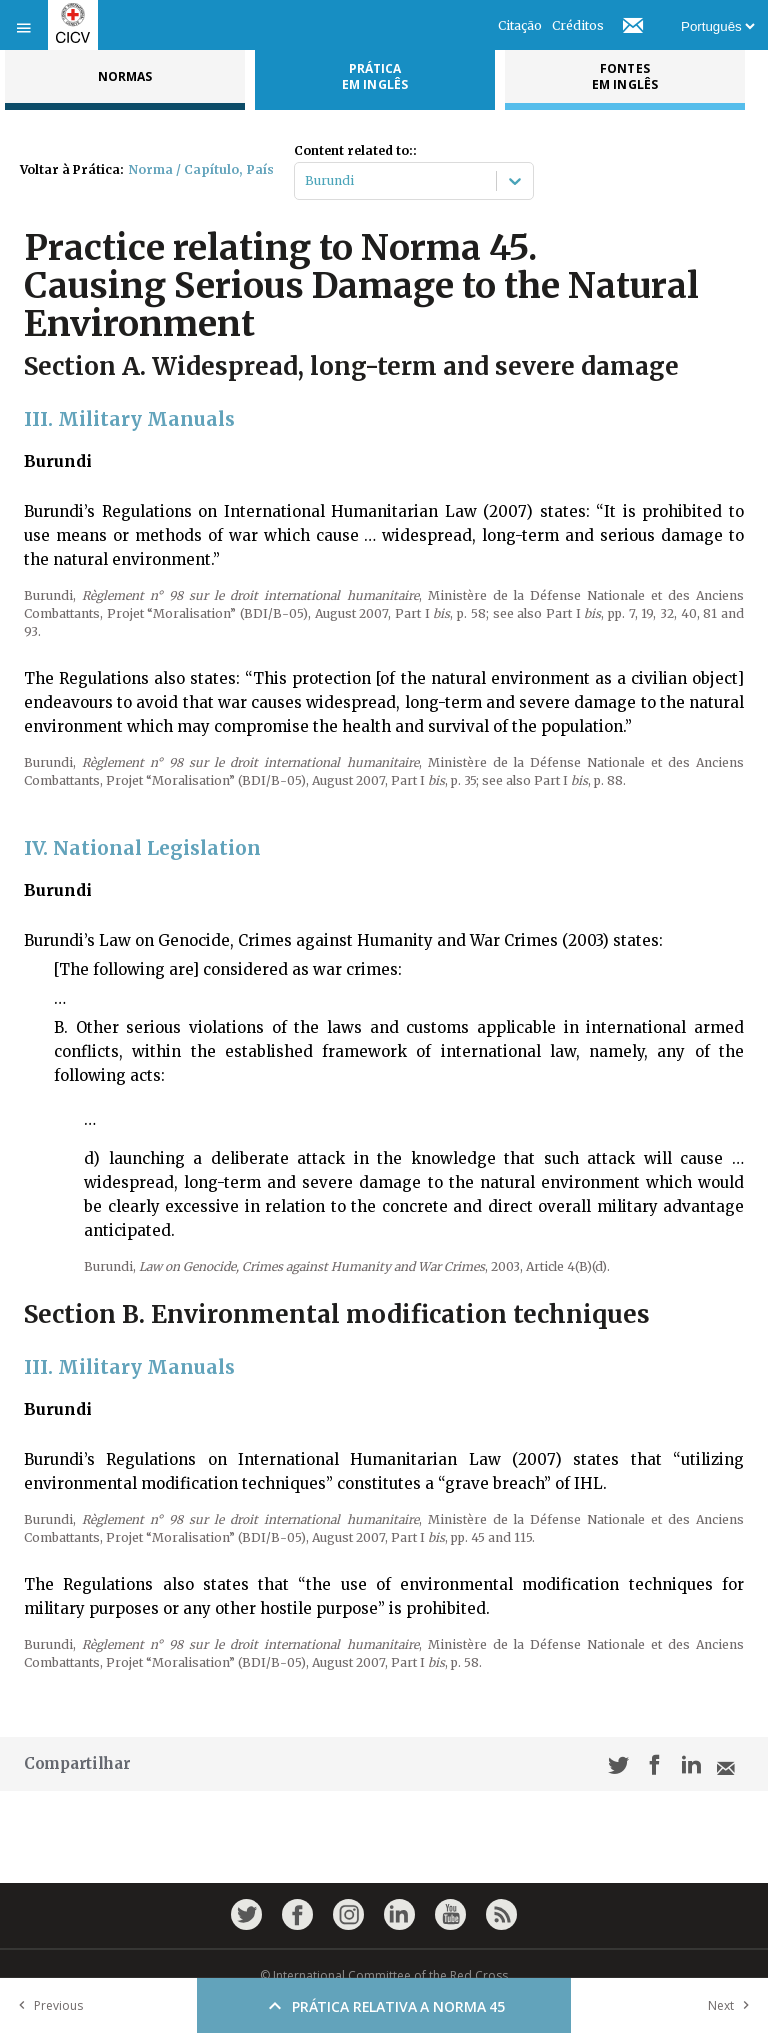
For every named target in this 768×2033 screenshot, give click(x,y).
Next (733, 2005)
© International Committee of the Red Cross (384, 1975)
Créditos (578, 25)
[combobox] (306, 181)
